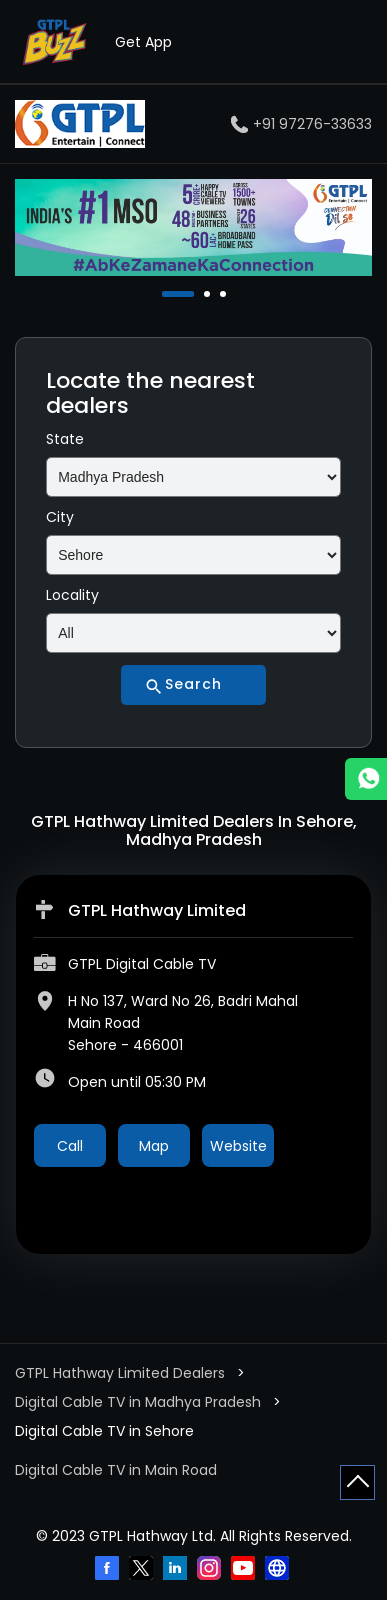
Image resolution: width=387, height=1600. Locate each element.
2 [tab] (209, 294)
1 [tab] (167, 294)
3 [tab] (225, 294)
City (60, 517)
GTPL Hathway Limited (157, 910)
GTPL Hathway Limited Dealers (122, 1373)
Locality (72, 595)
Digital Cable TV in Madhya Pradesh (138, 1402)
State (65, 439)
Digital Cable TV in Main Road (116, 1470)
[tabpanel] (193, 227)
